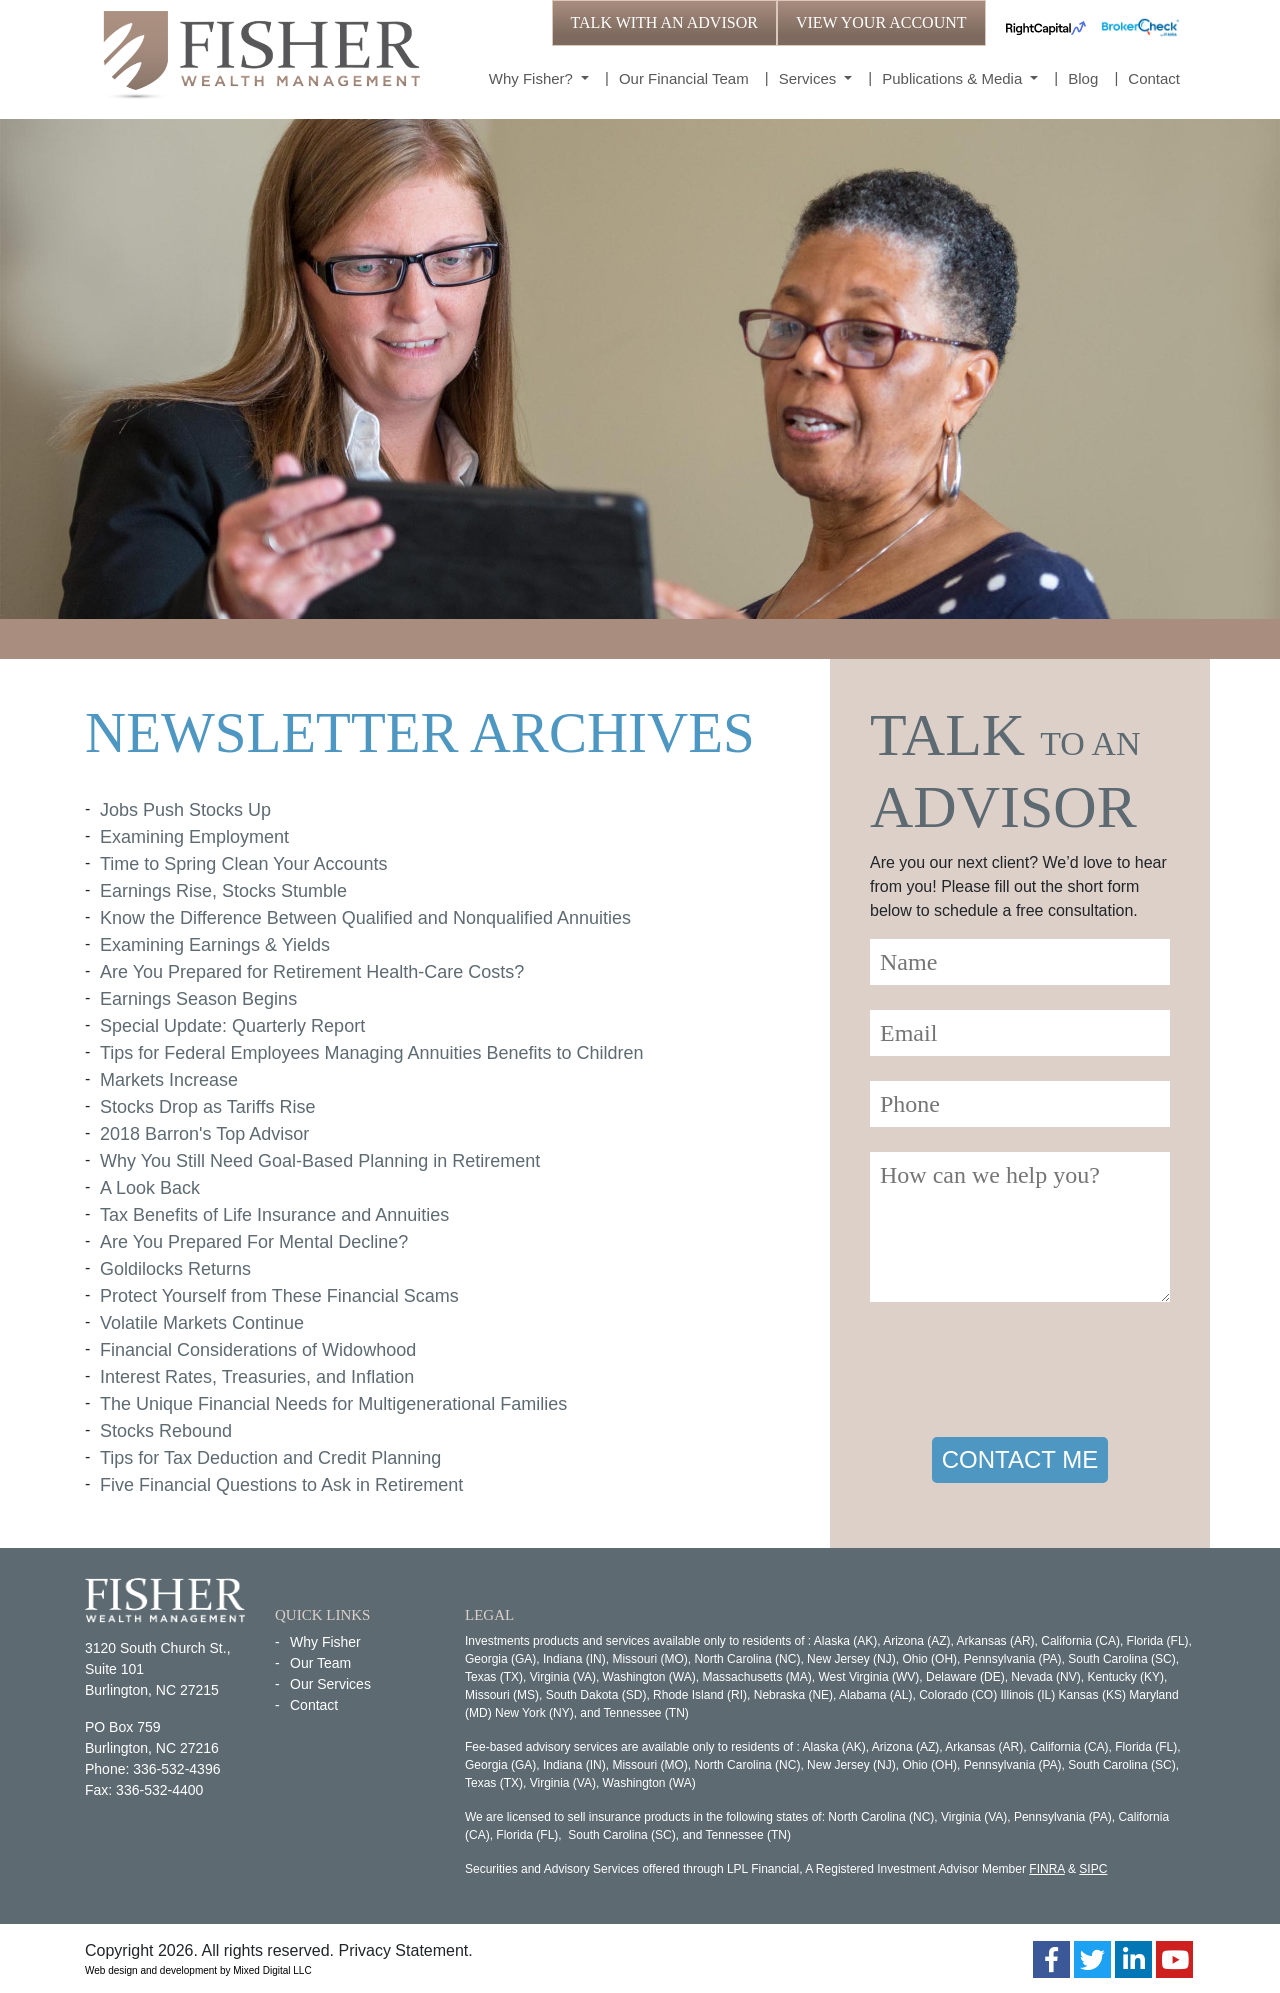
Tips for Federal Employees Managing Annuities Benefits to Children (372, 1053)
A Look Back (150, 1188)
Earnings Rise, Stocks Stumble (223, 891)
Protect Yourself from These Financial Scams (279, 1296)
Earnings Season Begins (198, 999)
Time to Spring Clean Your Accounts (244, 864)
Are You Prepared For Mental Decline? (254, 1242)
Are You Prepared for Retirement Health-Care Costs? (312, 972)
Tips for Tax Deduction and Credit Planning (270, 1458)
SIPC (1093, 1869)
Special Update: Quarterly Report (232, 1026)
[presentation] (1022, 1373)
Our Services (330, 1684)
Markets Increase (169, 1080)
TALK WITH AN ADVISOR (664, 22)
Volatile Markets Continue (202, 1323)
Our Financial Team (684, 78)
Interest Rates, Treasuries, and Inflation (257, 1377)
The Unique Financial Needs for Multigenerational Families (333, 1404)
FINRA (1046, 1869)
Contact (1154, 78)
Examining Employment (194, 837)
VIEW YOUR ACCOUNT (881, 22)
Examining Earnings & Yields (215, 945)
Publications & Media (954, 78)
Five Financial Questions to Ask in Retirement (281, 1485)
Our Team (320, 1663)
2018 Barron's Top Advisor (204, 1134)
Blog (1083, 78)
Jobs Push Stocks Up (185, 810)
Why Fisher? (533, 78)
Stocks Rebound (166, 1431)
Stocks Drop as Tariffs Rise (207, 1107)
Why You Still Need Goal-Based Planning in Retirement (320, 1161)
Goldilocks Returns (175, 1269)
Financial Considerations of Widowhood (258, 1350)
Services (810, 78)
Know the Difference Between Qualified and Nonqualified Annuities (365, 918)
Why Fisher (325, 1642)
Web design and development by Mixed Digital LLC (198, 1970)
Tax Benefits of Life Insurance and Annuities (274, 1215)
